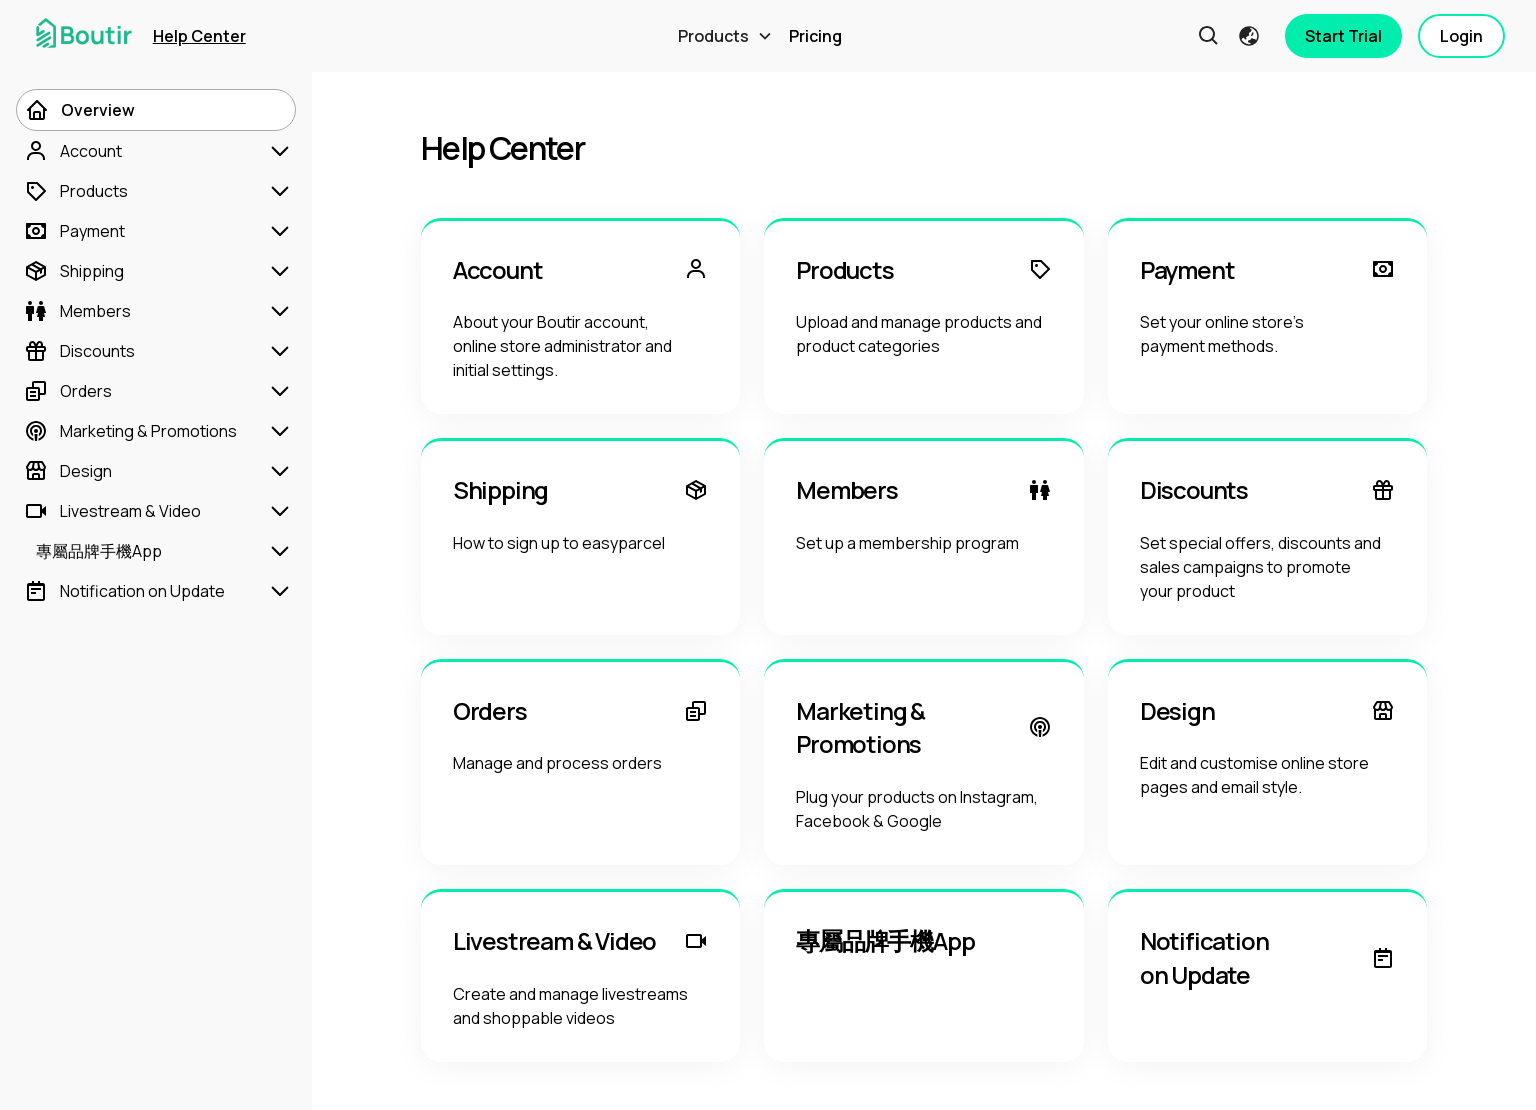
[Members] (156, 311)
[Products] (156, 191)
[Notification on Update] (156, 591)
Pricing (815, 36)
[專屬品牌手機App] (156, 551)
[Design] (156, 471)
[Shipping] (156, 271)
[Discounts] (156, 351)
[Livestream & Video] (156, 511)
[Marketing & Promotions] (156, 431)
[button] (725, 36)
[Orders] (156, 391)
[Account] (156, 151)
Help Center (199, 36)
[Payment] (156, 231)
